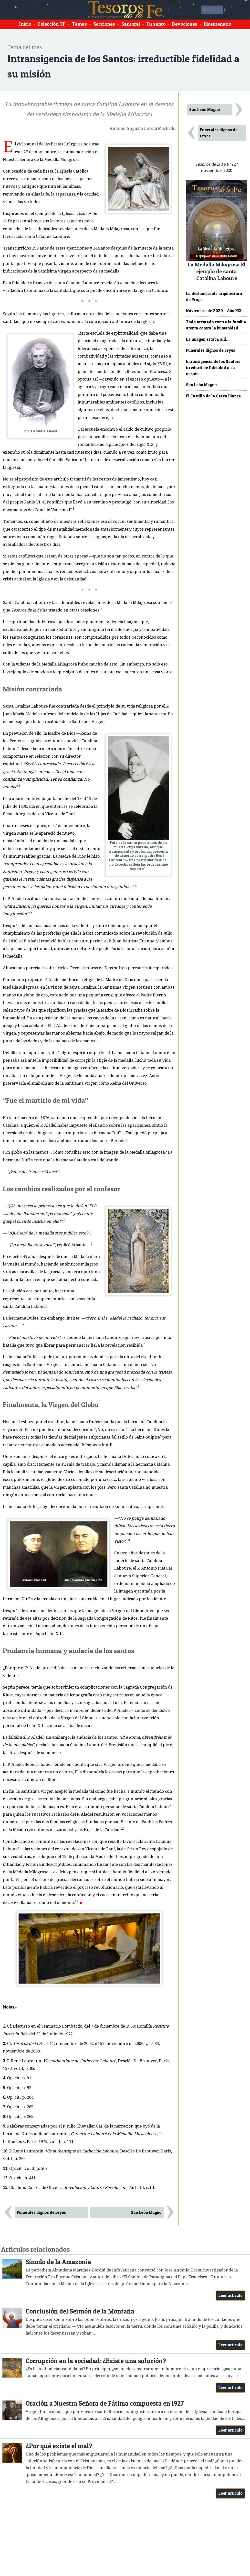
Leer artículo (231, 2295)
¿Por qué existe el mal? (59, 2446)
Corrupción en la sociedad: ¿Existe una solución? (96, 2361)
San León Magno (146, 2212)
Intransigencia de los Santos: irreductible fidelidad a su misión (213, 367)
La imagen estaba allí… (207, 339)
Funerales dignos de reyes (41, 2212)
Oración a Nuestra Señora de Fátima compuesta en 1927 (105, 2403)
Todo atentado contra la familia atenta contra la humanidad (216, 324)
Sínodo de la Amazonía (58, 2262)
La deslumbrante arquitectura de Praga (214, 296)
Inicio (25, 24)
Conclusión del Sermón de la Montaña (80, 2311)
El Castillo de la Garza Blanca (213, 395)
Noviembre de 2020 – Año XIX (213, 310)
